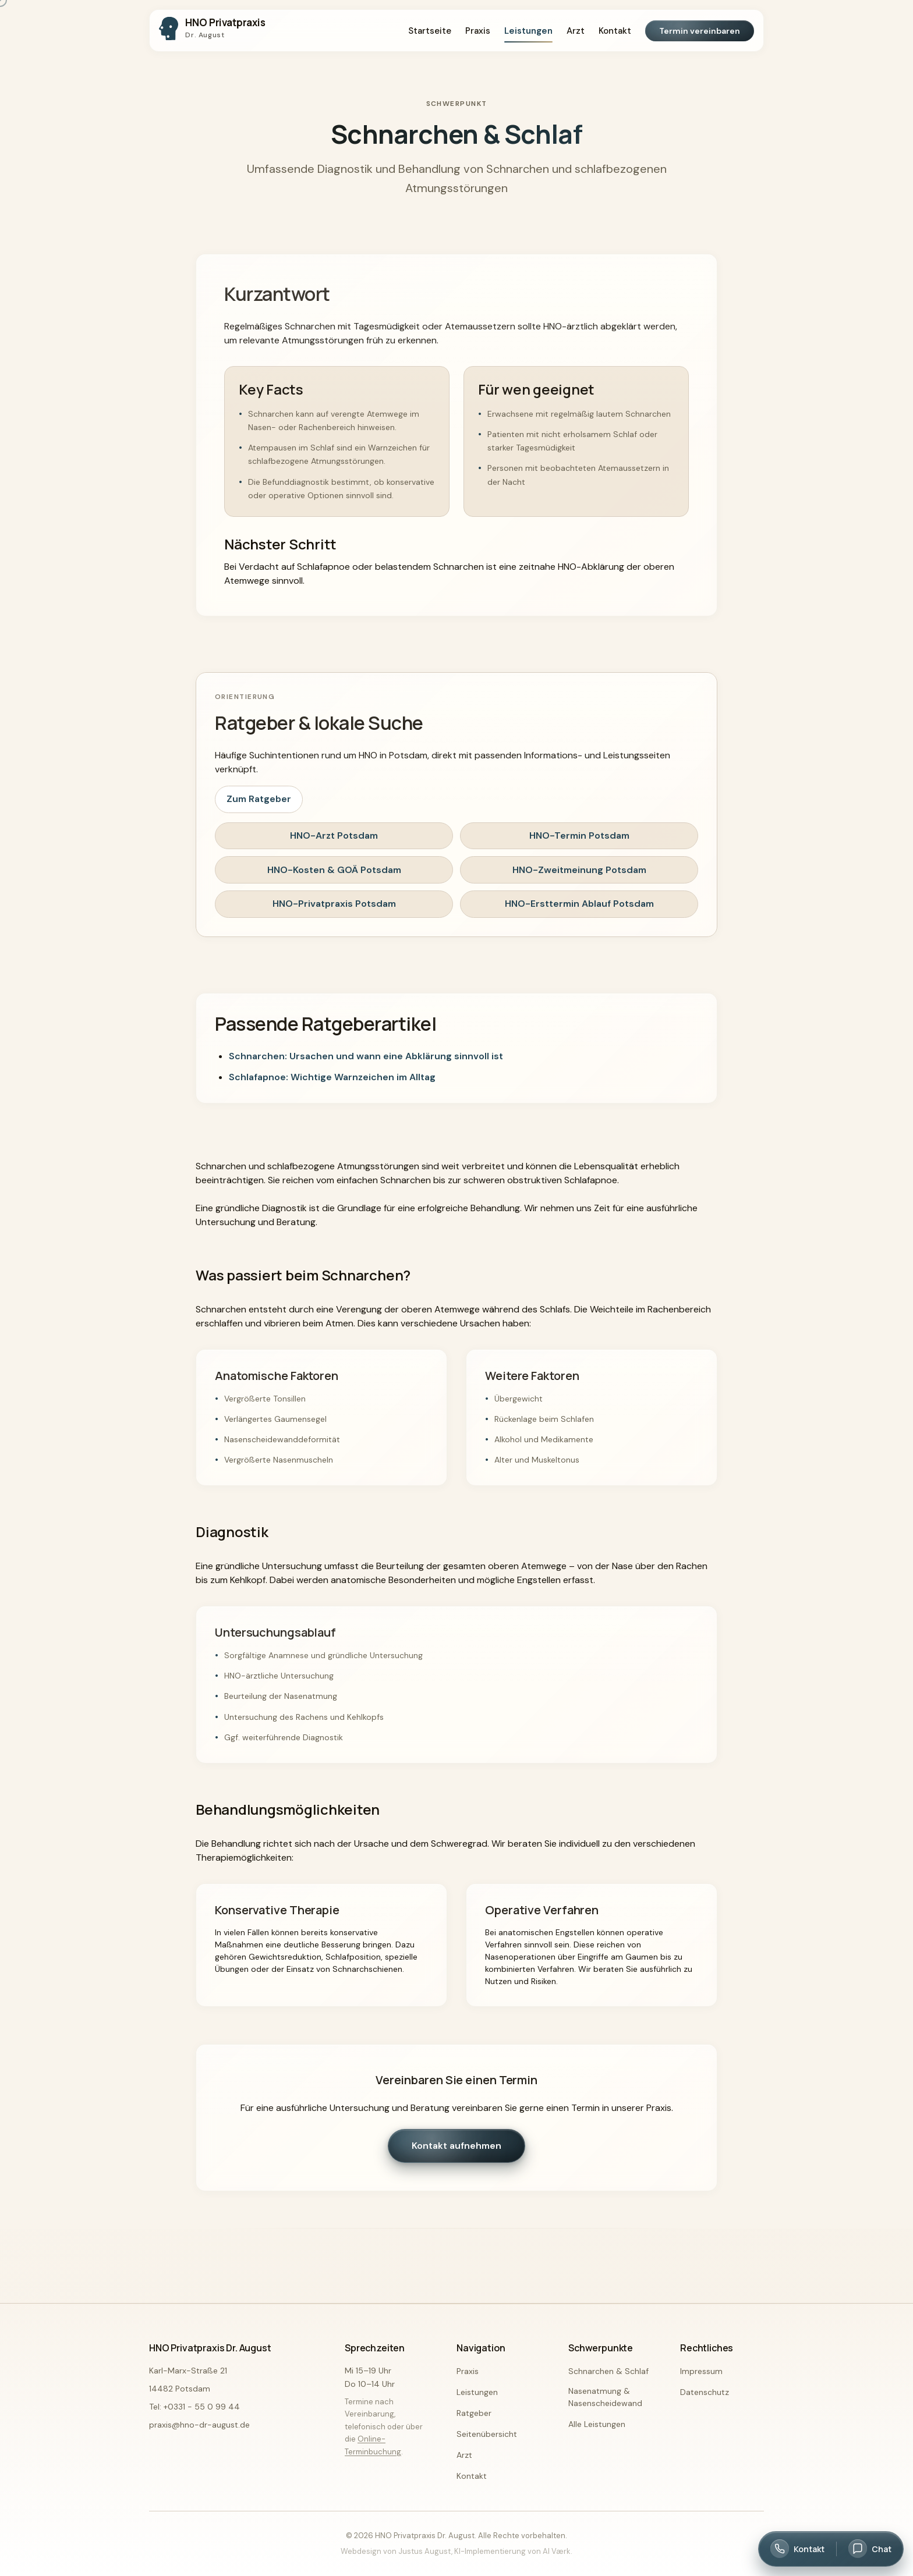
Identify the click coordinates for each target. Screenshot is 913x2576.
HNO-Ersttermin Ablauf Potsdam (579, 903)
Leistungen (528, 31)
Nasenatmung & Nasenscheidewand (605, 2397)
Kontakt (615, 31)
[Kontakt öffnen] (797, 2548)
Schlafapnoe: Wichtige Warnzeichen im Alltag (332, 1077)
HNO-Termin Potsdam (579, 835)
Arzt (576, 31)
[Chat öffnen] (870, 2548)
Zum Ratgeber (259, 799)
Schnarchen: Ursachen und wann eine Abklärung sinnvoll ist (366, 1056)
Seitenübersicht (486, 2434)
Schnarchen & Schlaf (608, 2371)
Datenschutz (704, 2392)
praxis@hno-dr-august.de (199, 2424)
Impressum (701, 2371)
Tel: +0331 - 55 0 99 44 (194, 2406)
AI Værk (557, 2551)
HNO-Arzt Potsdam (334, 835)
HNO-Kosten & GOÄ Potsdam (334, 870)
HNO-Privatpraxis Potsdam (334, 903)
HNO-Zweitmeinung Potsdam (579, 870)
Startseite (429, 31)
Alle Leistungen (596, 2424)
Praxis (477, 31)
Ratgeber (473, 2413)
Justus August (424, 2551)
